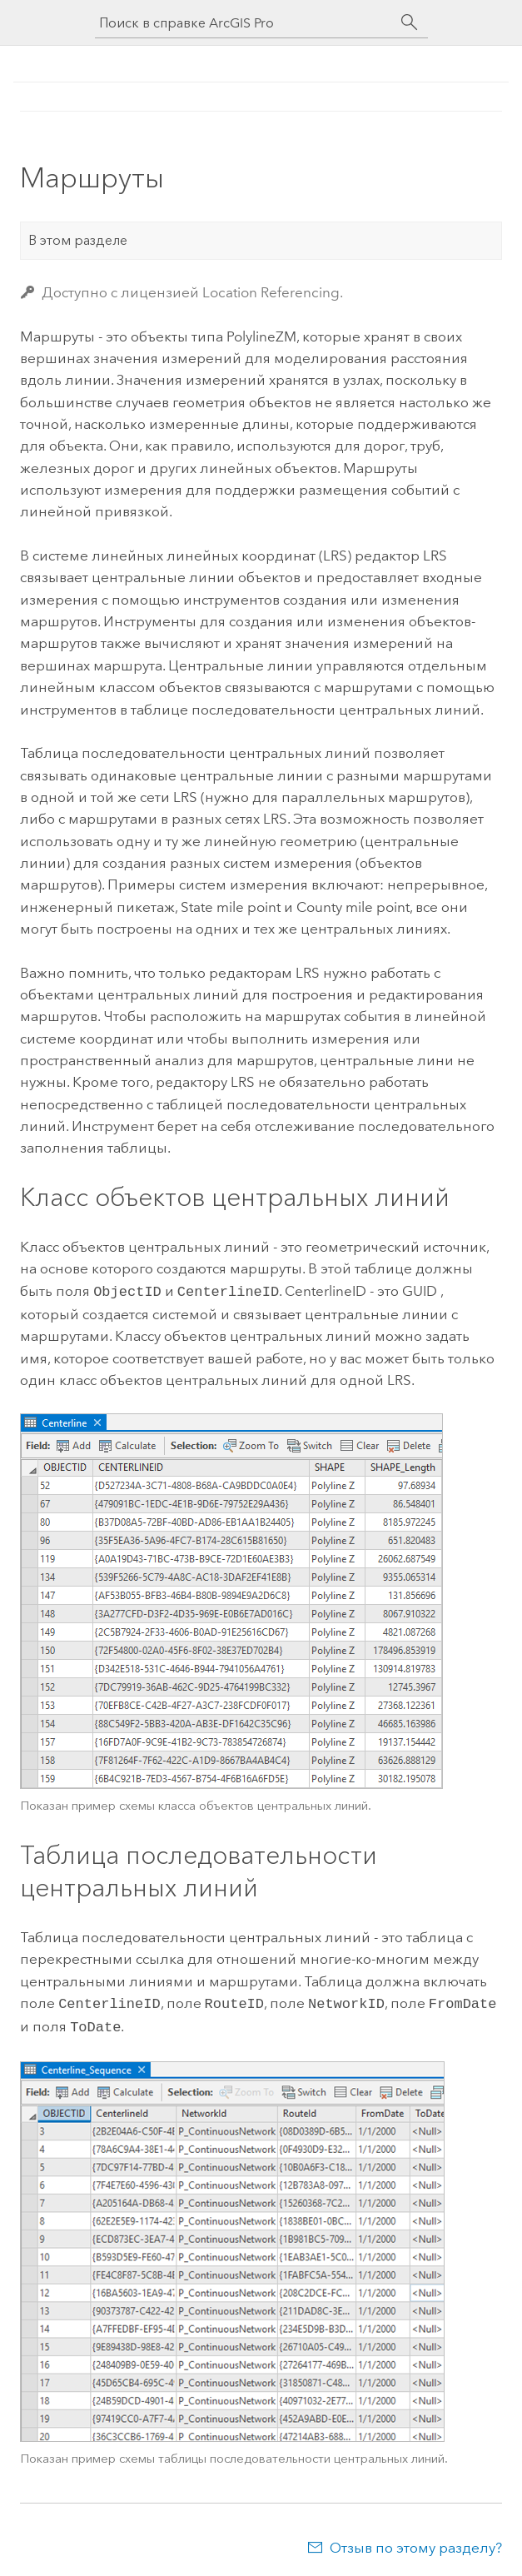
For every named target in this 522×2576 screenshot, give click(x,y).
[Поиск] (409, 22)
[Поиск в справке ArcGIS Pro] (245, 22)
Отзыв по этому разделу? (416, 2542)
